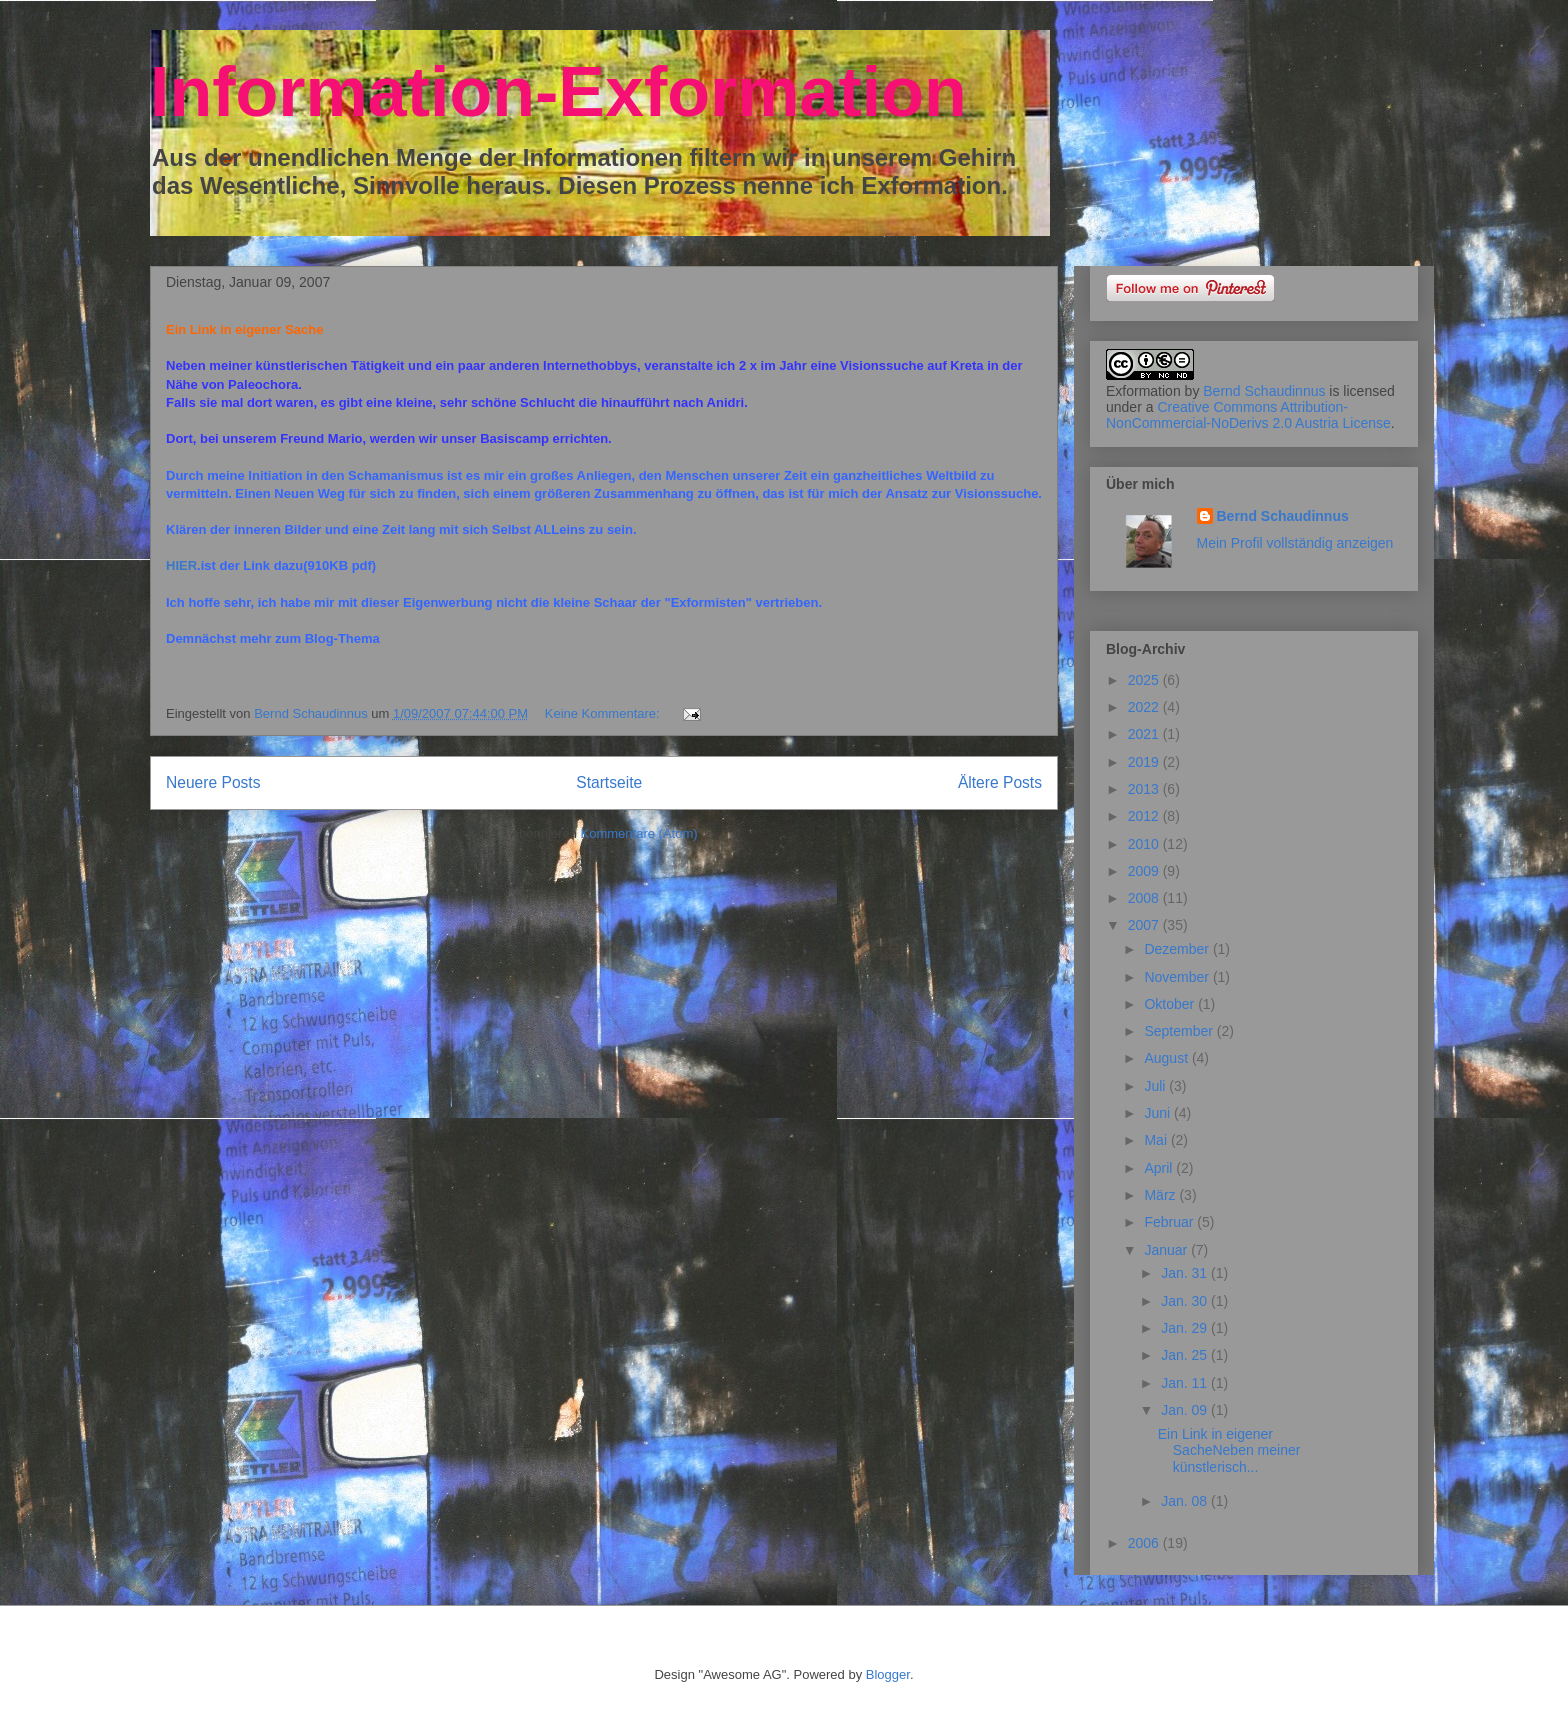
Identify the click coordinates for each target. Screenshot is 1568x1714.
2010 (1145, 844)
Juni (1159, 1113)
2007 (1145, 925)
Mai (1157, 1140)
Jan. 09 (1186, 1410)
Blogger (888, 1674)
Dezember (1178, 949)
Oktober (1171, 1004)
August (1167, 1058)
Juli (1156, 1086)
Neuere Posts (213, 782)
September (1180, 1031)
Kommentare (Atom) (639, 833)
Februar (1170, 1222)
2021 (1145, 734)
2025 (1145, 680)
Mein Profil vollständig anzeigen (1295, 543)
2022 (1145, 707)
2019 (1145, 762)
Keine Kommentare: (604, 713)
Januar (1167, 1250)
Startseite (609, 782)
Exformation (1143, 391)
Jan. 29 (1186, 1328)
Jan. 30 (1186, 1301)
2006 (1145, 1543)
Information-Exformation (558, 92)
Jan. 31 (1186, 1273)
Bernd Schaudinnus (1264, 391)
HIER (181, 565)
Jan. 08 (1186, 1501)
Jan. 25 (1186, 1355)
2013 (1145, 789)
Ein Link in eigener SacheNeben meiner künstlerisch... (1229, 1451)
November (1178, 977)
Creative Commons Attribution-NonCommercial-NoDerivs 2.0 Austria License (1248, 415)
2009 (1145, 871)
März (1161, 1195)
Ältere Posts (1000, 782)
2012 (1145, 816)
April (1160, 1168)
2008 (1145, 898)
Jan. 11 (1186, 1383)
